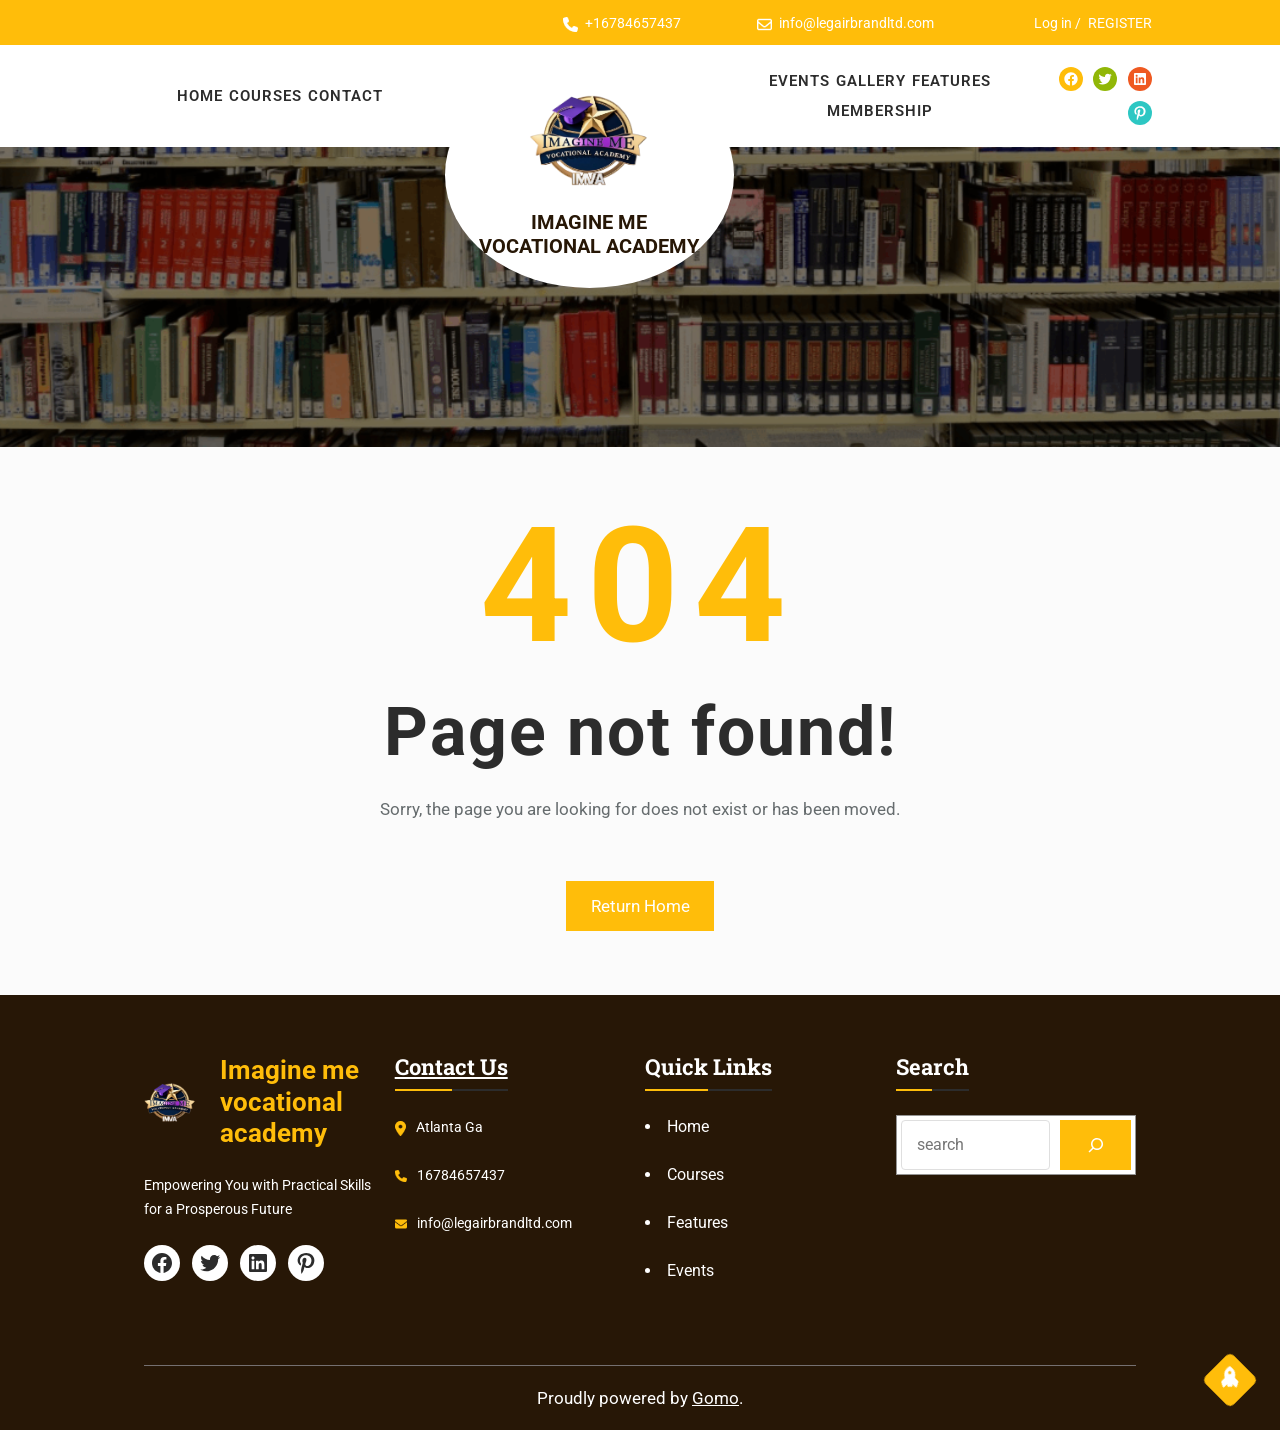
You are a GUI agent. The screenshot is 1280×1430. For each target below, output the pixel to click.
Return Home (640, 906)
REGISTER (1120, 23)
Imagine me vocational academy (607, 238)
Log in (1053, 23)
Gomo (715, 1398)
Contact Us (451, 1066)
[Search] (1095, 1144)
